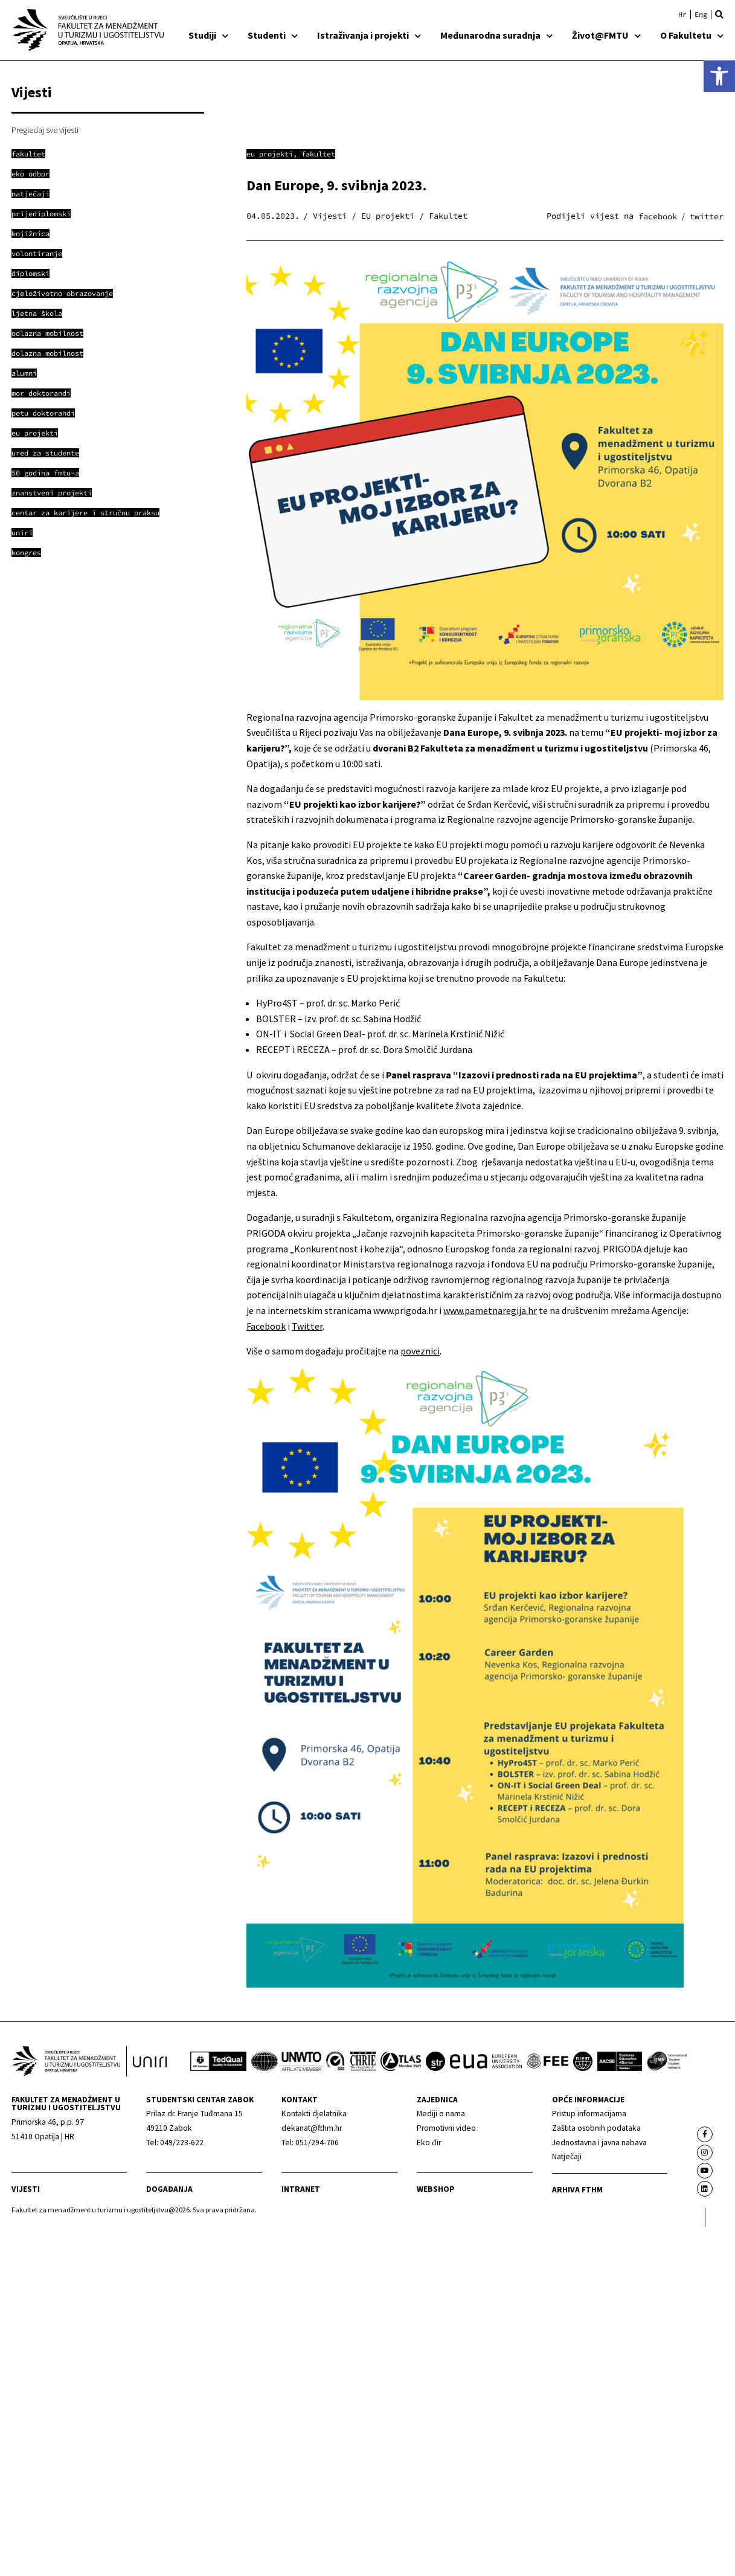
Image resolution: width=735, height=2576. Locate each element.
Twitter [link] (307, 1326)
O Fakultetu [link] (692, 35)
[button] (719, 14)
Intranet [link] (300, 2189)
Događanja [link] (169, 2189)
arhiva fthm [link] (577, 2190)
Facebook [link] (266, 1326)
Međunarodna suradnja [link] (496, 35)
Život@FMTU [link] (606, 35)
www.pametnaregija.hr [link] (490, 1310)
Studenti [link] (273, 35)
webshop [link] (436, 2189)
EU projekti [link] (269, 153)
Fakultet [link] (318, 153)
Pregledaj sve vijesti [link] (45, 129)
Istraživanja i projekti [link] (369, 35)
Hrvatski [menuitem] (682, 14)
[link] (719, 76)
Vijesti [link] (25, 2189)
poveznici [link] (420, 1351)
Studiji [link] (208, 35)
